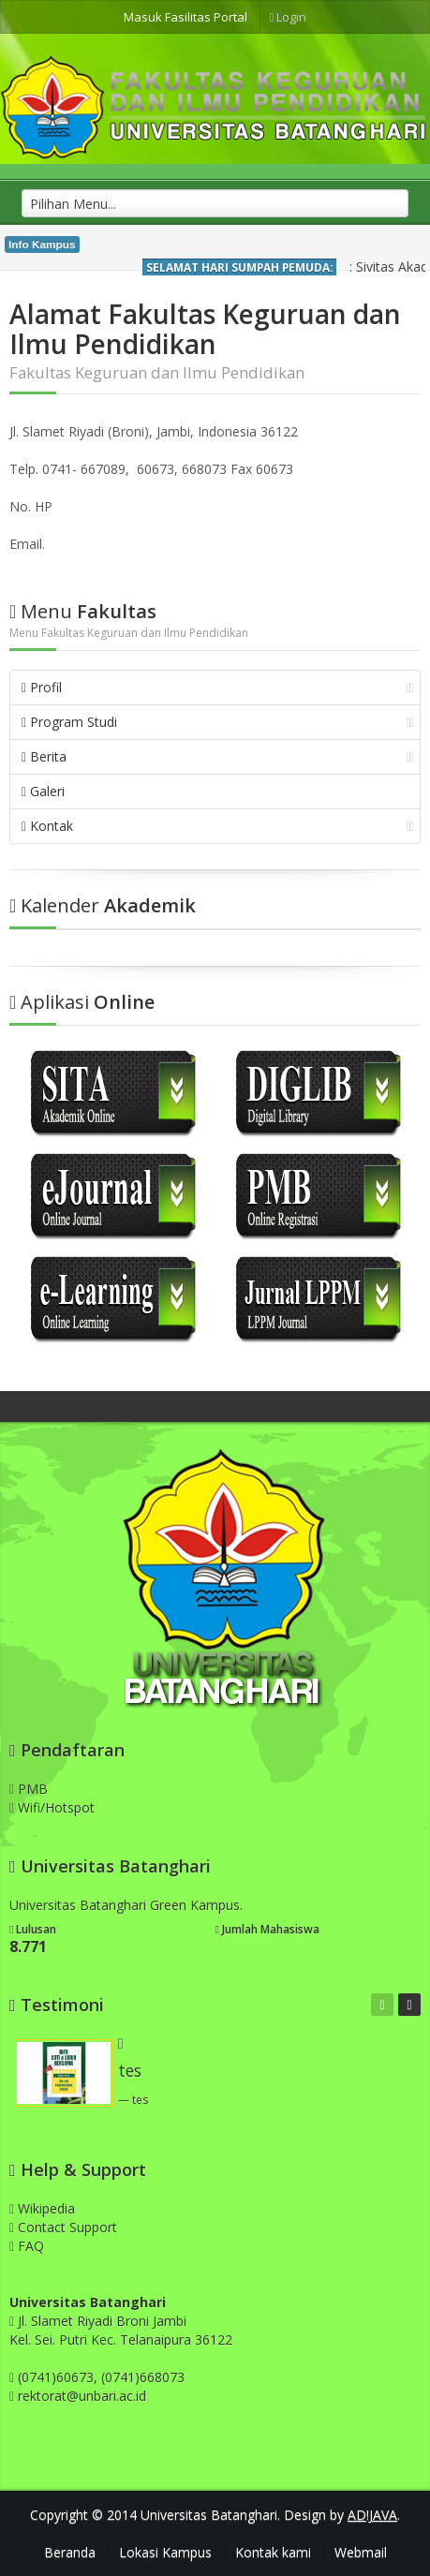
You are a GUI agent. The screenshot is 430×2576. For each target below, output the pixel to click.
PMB (28, 1789)
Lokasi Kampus (165, 2552)
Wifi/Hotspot (52, 1807)
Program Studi (218, 722)
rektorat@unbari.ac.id (82, 2396)
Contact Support (63, 2227)
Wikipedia (42, 2208)
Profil (218, 687)
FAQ (26, 2246)
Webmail (360, 2552)
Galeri (43, 791)
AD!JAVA (372, 2515)
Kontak (218, 826)
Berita (218, 756)
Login (288, 16)
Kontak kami (273, 2552)
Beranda (70, 2552)
